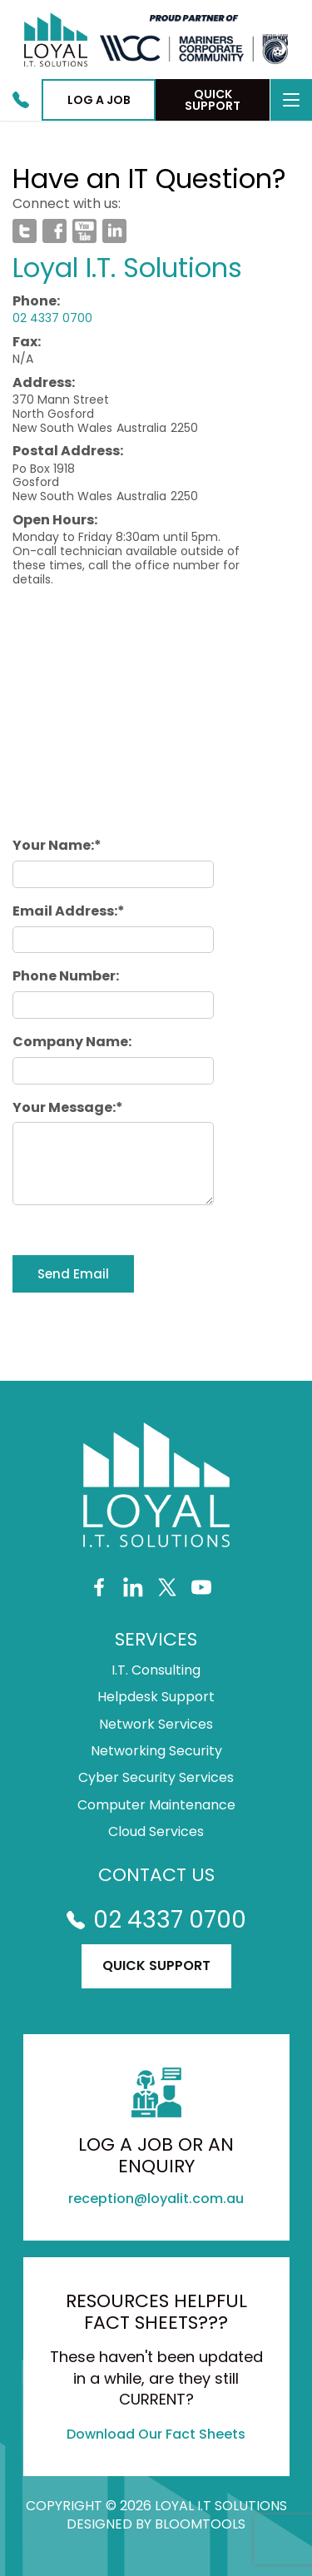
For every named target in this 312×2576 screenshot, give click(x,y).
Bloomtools (200, 2524)
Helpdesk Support (156, 1697)
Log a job (99, 100)
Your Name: (53, 845)
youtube (84, 231)
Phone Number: (65, 975)
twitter (24, 231)
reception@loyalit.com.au (156, 2198)
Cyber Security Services (156, 1778)
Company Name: (71, 1041)
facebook (54, 231)
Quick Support (212, 100)
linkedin (114, 231)
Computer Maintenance (156, 1805)
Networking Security (156, 1751)
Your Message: (64, 1107)
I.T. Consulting (156, 1670)
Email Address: (64, 911)
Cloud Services (156, 1832)
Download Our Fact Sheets (156, 2434)
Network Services (156, 1724)
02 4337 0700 (20, 100)
